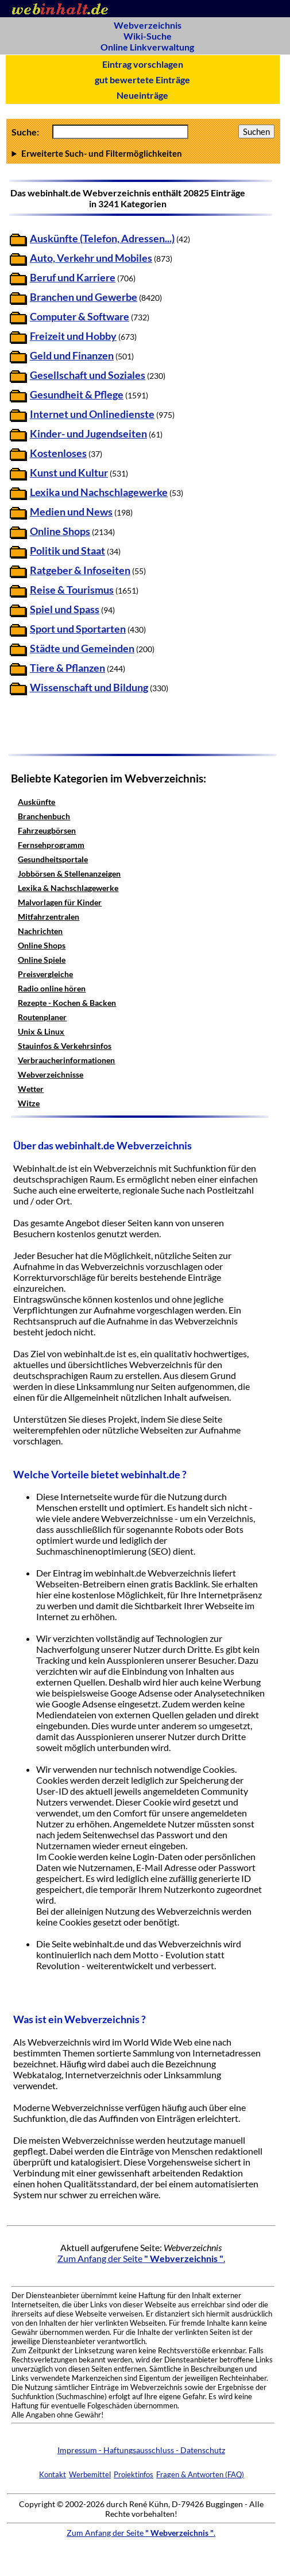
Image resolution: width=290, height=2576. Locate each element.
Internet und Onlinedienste (92, 414)
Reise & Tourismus (72, 590)
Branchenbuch (44, 816)
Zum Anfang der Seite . (141, 2258)
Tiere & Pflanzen (67, 668)
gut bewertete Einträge (142, 79)
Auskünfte (36, 802)
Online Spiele (41, 959)
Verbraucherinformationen (66, 1060)
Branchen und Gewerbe (83, 297)
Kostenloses (58, 453)
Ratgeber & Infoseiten (80, 570)
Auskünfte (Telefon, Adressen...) (102, 239)
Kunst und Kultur (69, 473)
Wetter (31, 1089)
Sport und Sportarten (78, 629)
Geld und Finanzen (72, 356)
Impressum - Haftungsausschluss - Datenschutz (141, 2450)
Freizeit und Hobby (73, 336)
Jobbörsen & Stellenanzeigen (69, 873)
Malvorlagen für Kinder (60, 902)
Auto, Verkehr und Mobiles (91, 258)
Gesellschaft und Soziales (87, 375)
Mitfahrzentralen (48, 916)
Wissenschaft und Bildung (89, 687)
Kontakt (52, 2474)
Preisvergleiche (45, 974)
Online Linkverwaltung (147, 46)
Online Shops (60, 531)
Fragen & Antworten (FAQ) (200, 2474)
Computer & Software (79, 317)
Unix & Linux (41, 1031)
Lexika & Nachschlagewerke (68, 888)
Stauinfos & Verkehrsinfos (64, 1046)
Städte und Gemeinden (82, 648)
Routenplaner (42, 1017)
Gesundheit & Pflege (76, 395)
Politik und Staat (67, 551)
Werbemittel (90, 2474)
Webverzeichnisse (50, 1074)
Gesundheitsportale (53, 859)
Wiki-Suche (147, 35)
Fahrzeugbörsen (47, 830)
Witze (29, 1103)
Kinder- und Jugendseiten (88, 434)
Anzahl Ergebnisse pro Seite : (142, 153)
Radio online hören (52, 988)
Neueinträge (142, 95)
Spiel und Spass (64, 609)
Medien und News (71, 512)
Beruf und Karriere (72, 278)
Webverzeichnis (147, 25)
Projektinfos (133, 2474)
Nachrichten (40, 931)
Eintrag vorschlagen (143, 64)
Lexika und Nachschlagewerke (99, 492)
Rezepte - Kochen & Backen (67, 1003)
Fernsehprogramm (51, 845)
